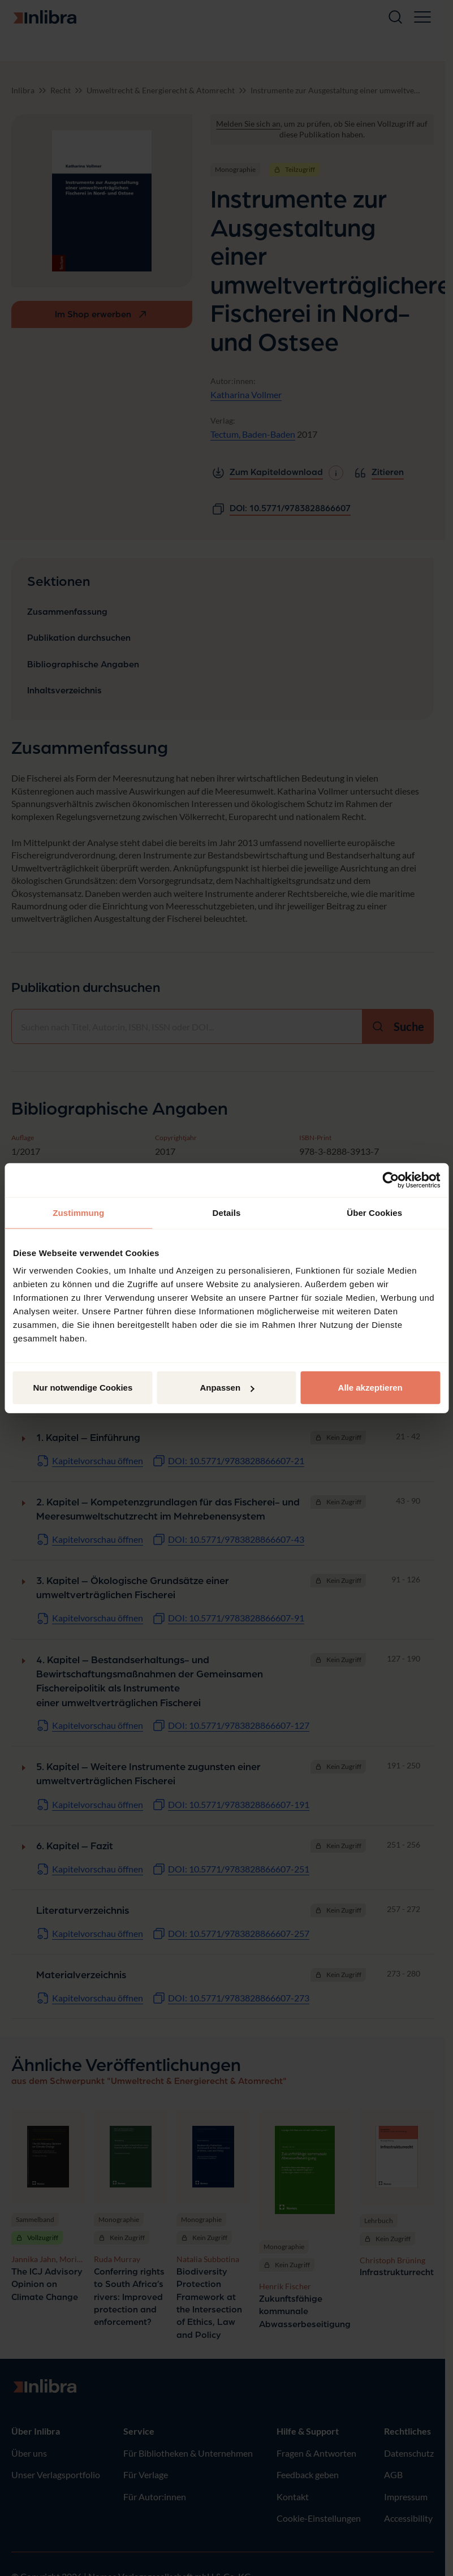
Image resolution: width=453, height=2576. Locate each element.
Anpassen (227, 1387)
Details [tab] (227, 1212)
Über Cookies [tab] (374, 1212)
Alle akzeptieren (370, 1387)
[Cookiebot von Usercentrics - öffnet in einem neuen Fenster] (390, 1179)
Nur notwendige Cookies (82, 1387)
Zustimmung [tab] (78, 1212)
